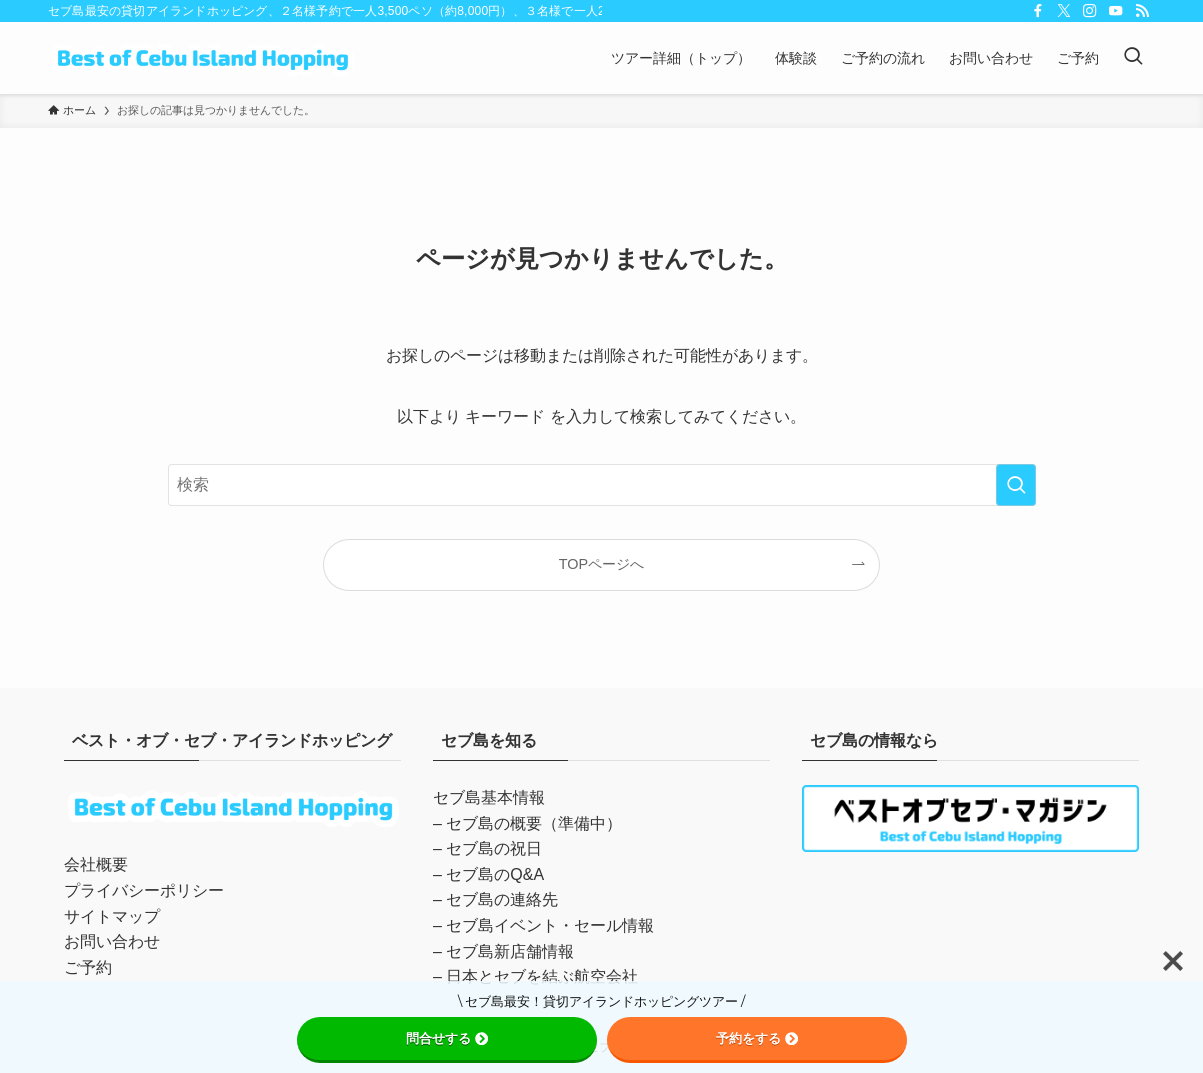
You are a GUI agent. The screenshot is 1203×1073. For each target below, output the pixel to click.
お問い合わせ (112, 941)
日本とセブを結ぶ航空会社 (542, 976)
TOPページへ (601, 564)
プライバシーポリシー (144, 890)
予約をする (757, 1038)
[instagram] (1090, 11)
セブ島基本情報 (489, 797)
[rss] (1142, 11)
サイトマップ (112, 916)
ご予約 (88, 967)
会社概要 (96, 864)
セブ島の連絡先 (502, 899)
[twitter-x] (1064, 11)
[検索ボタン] (1133, 58)
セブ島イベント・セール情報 (550, 925)
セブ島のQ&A (495, 874)
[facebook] (1038, 11)
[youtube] (1116, 11)
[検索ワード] (602, 485)
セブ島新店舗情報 (510, 951)
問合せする (447, 1038)
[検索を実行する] (1016, 485)
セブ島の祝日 (494, 848)
